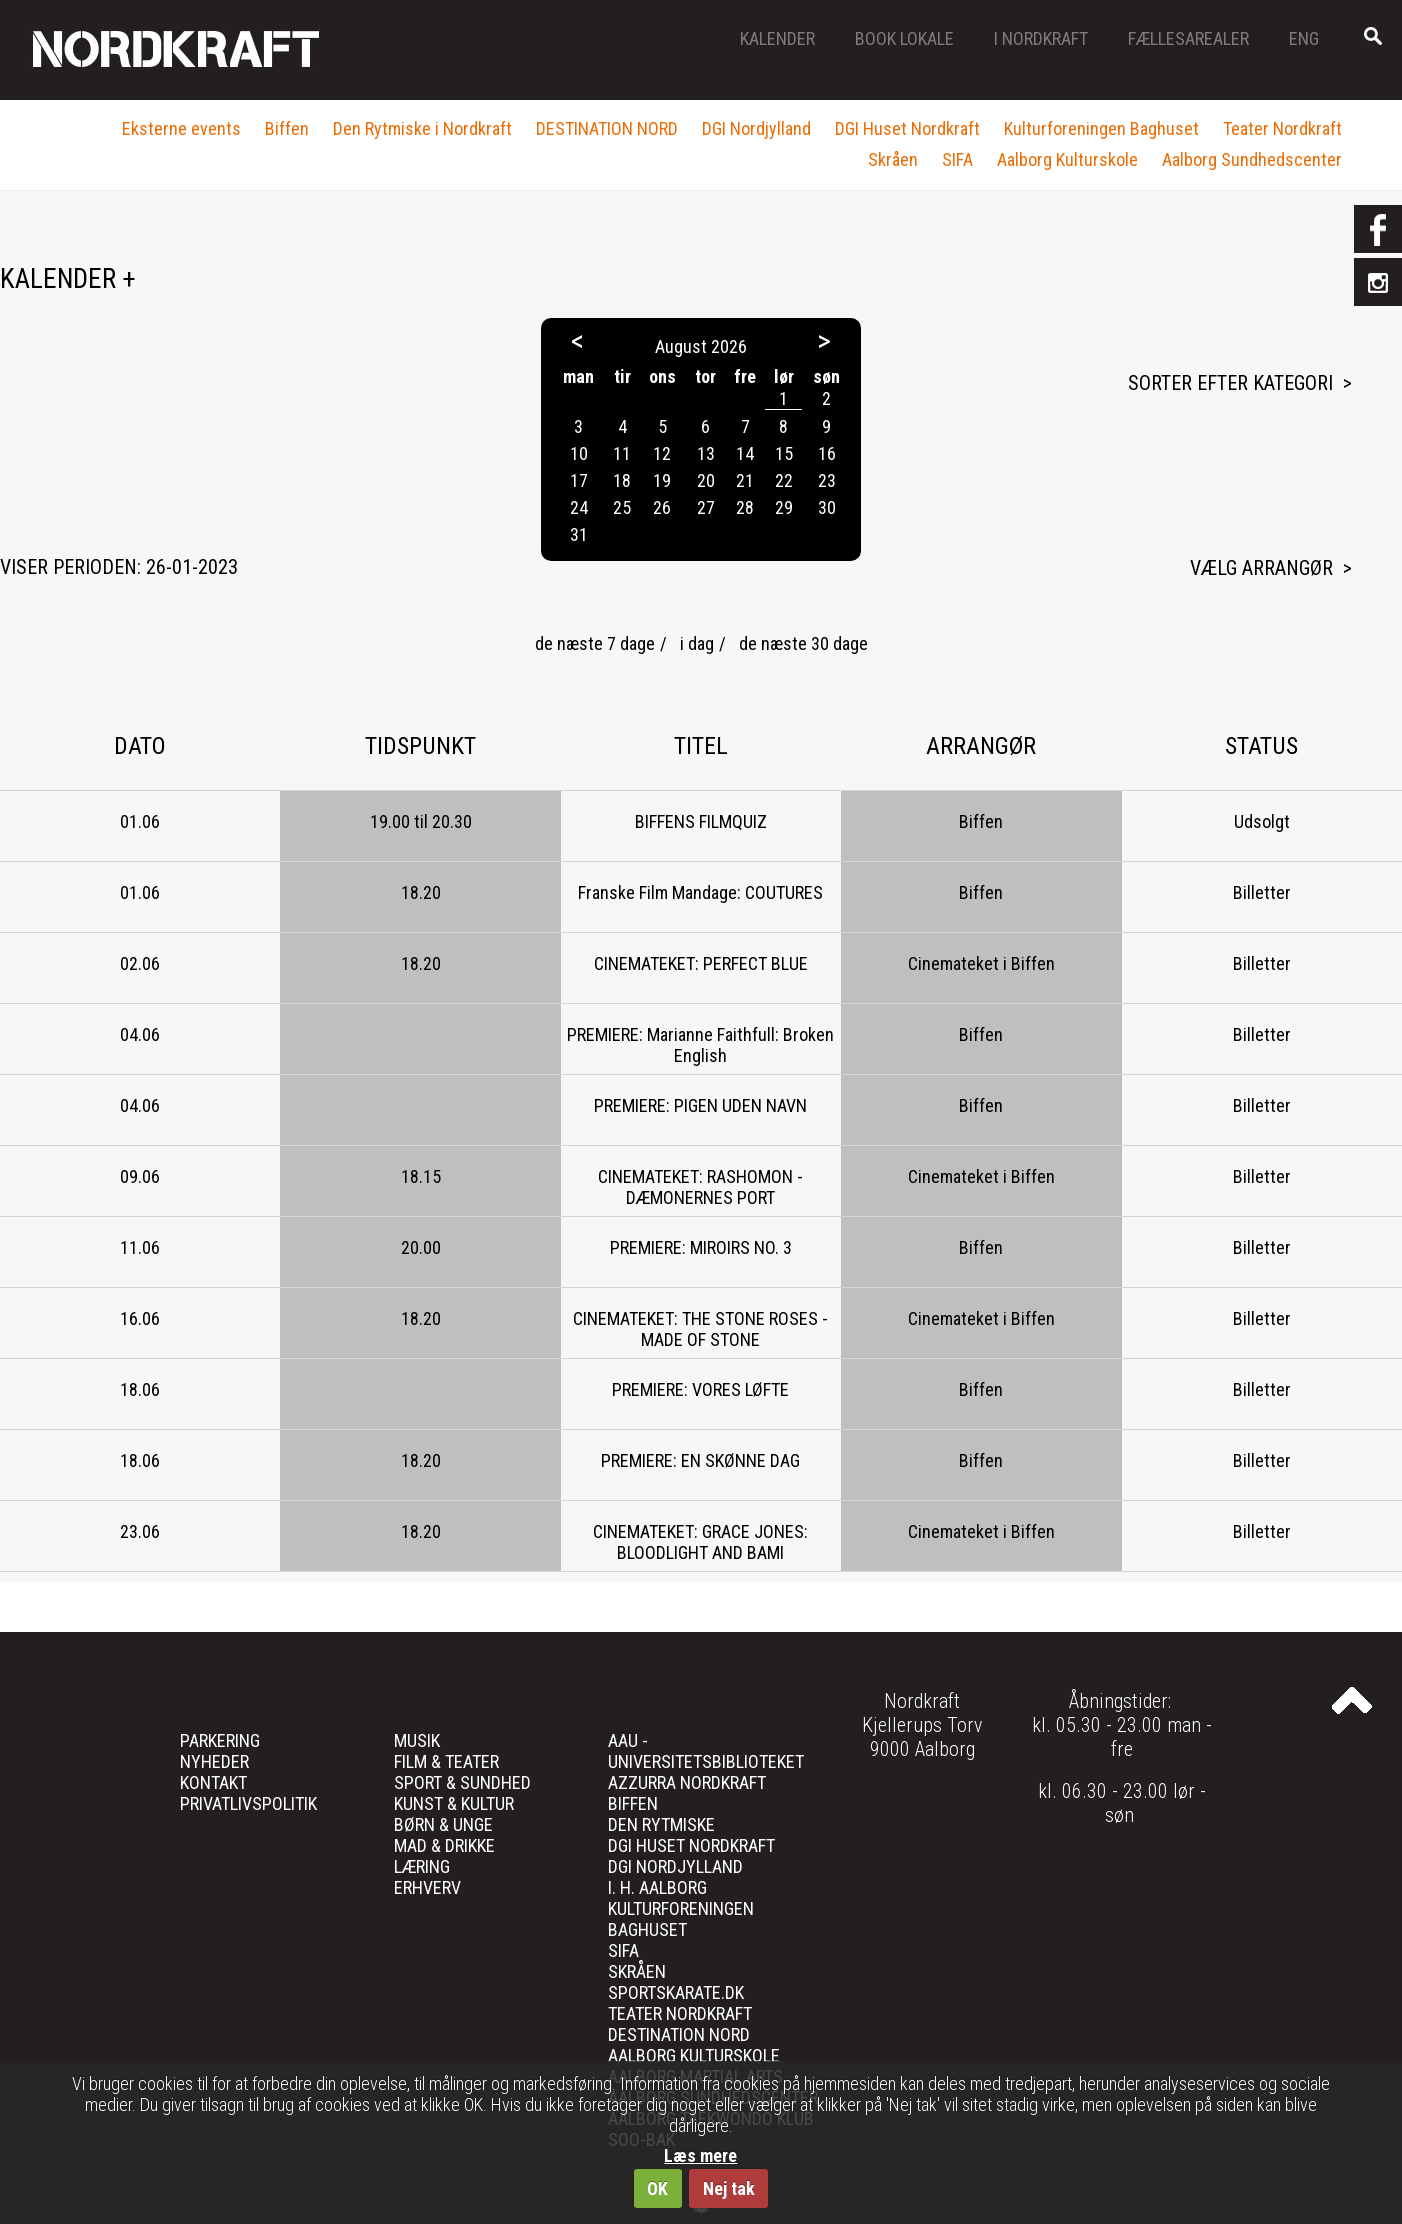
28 (745, 507)
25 (622, 507)
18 (622, 480)
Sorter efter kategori (1230, 383)
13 (706, 453)
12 (662, 453)
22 (784, 480)
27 (706, 507)
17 (579, 480)
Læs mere (700, 2155)
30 (827, 507)
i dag (697, 643)
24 (579, 507)
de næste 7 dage (595, 643)
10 (579, 453)
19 (662, 480)
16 (827, 453)
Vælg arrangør (1261, 568)
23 (827, 480)
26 (662, 507)
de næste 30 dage (803, 643)
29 (784, 507)
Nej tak (729, 2188)
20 (706, 480)
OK (657, 2188)
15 (784, 453)
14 (745, 453)
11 (622, 453)
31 (579, 534)
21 (745, 480)
